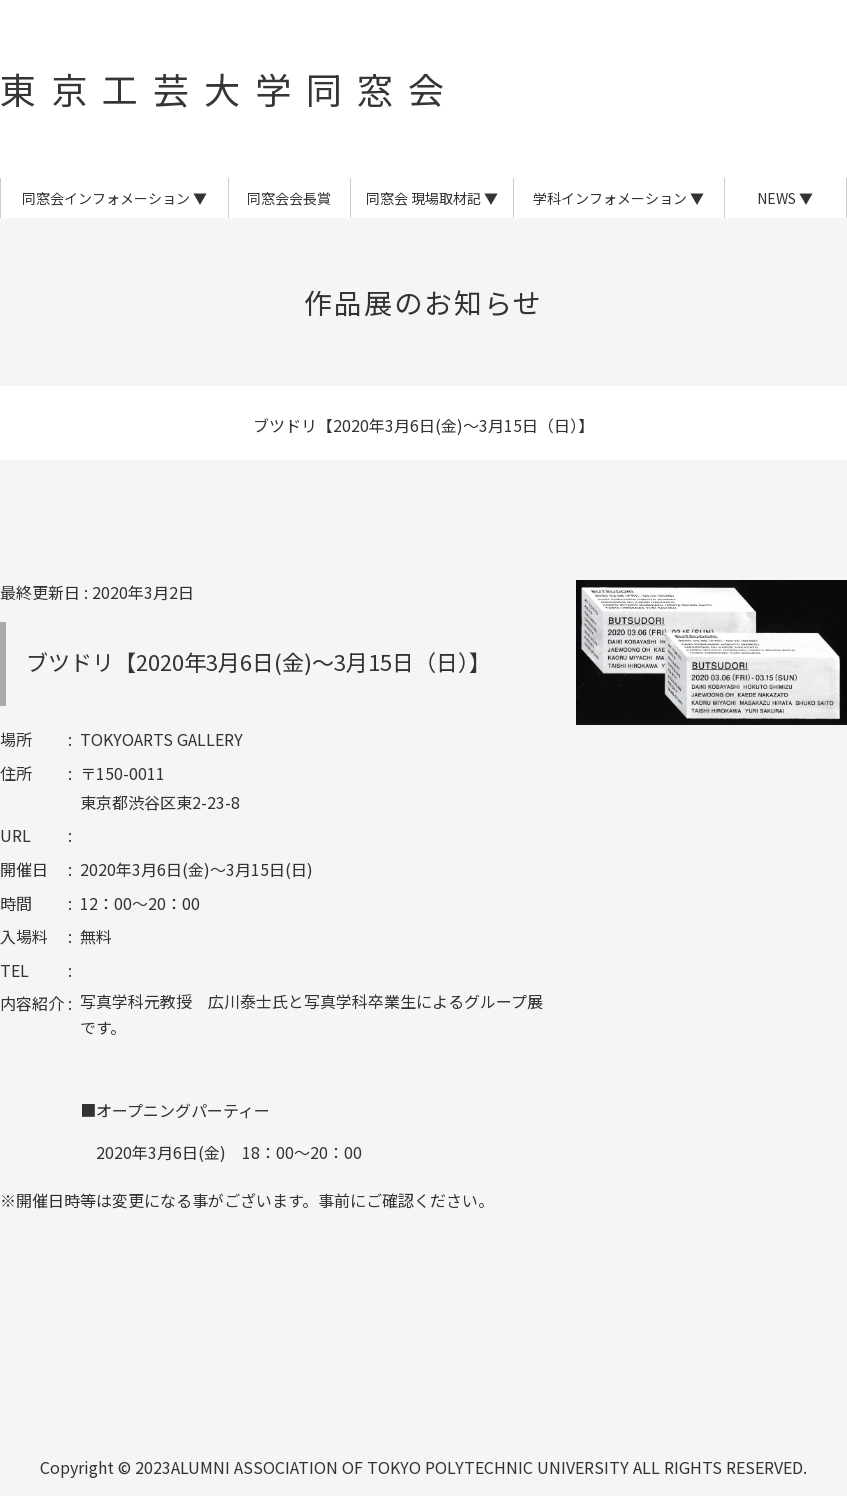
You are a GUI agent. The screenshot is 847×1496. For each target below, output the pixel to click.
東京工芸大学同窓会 (229, 88)
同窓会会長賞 (289, 198)
